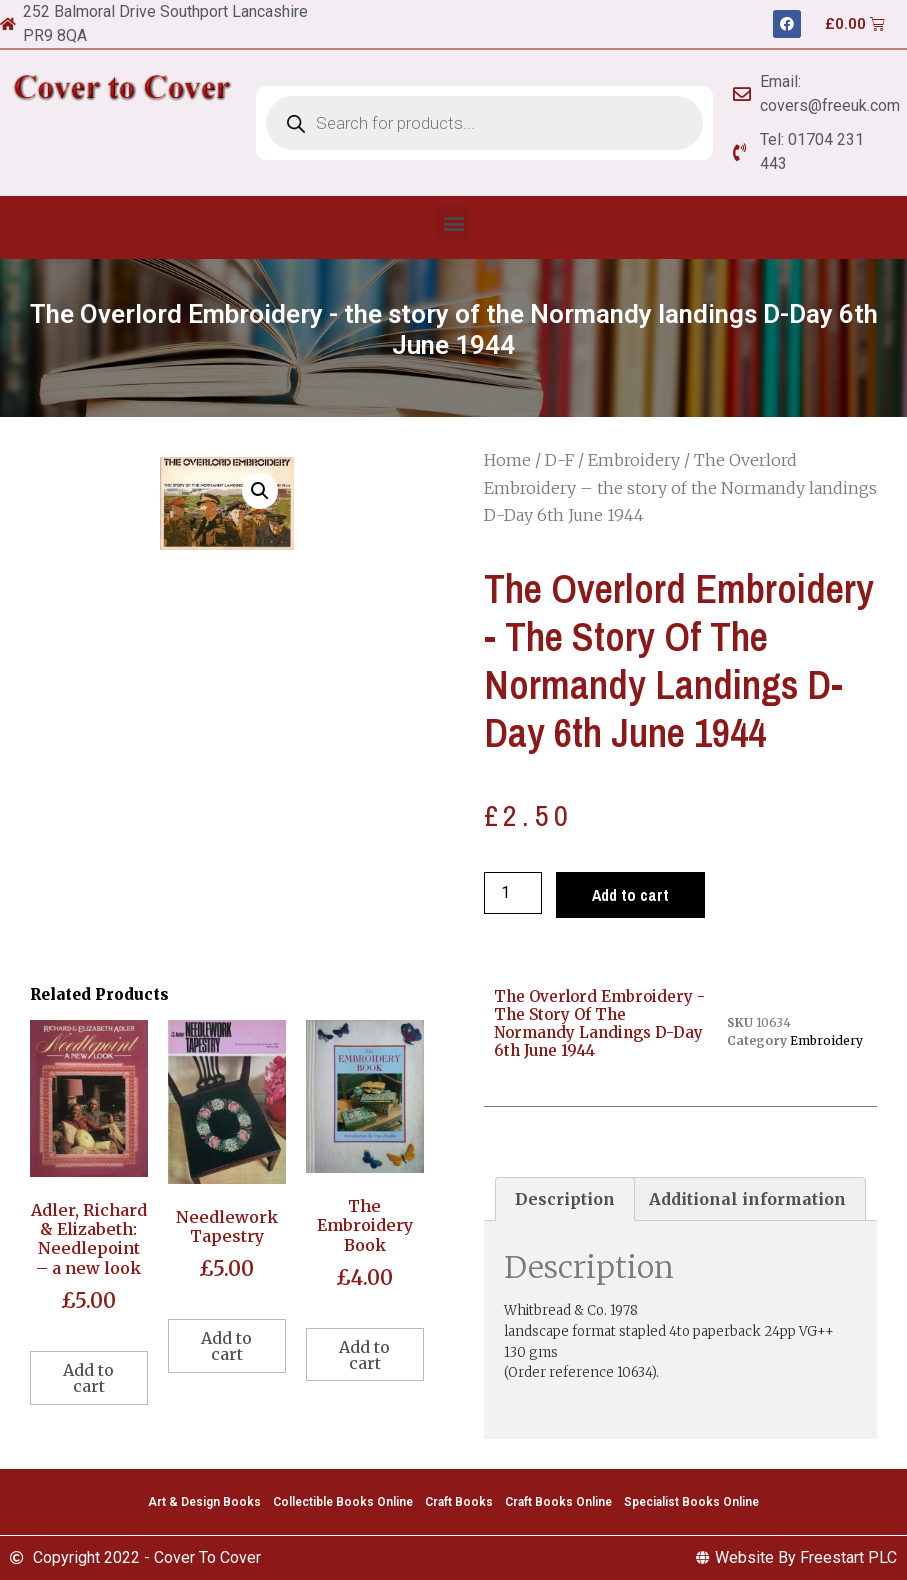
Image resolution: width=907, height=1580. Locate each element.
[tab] (565, 1199)
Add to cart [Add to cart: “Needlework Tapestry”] (226, 1346)
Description (565, 1199)
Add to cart (630, 895)
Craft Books (459, 1502)
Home (507, 460)
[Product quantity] (513, 893)
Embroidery (634, 460)
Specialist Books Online (691, 1502)
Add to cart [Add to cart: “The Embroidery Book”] (364, 1355)
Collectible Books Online (343, 1502)
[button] (453, 222)
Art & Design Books (204, 1502)
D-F (559, 460)
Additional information (747, 1199)
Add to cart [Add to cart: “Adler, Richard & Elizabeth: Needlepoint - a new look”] (88, 1378)
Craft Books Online (558, 1502)
